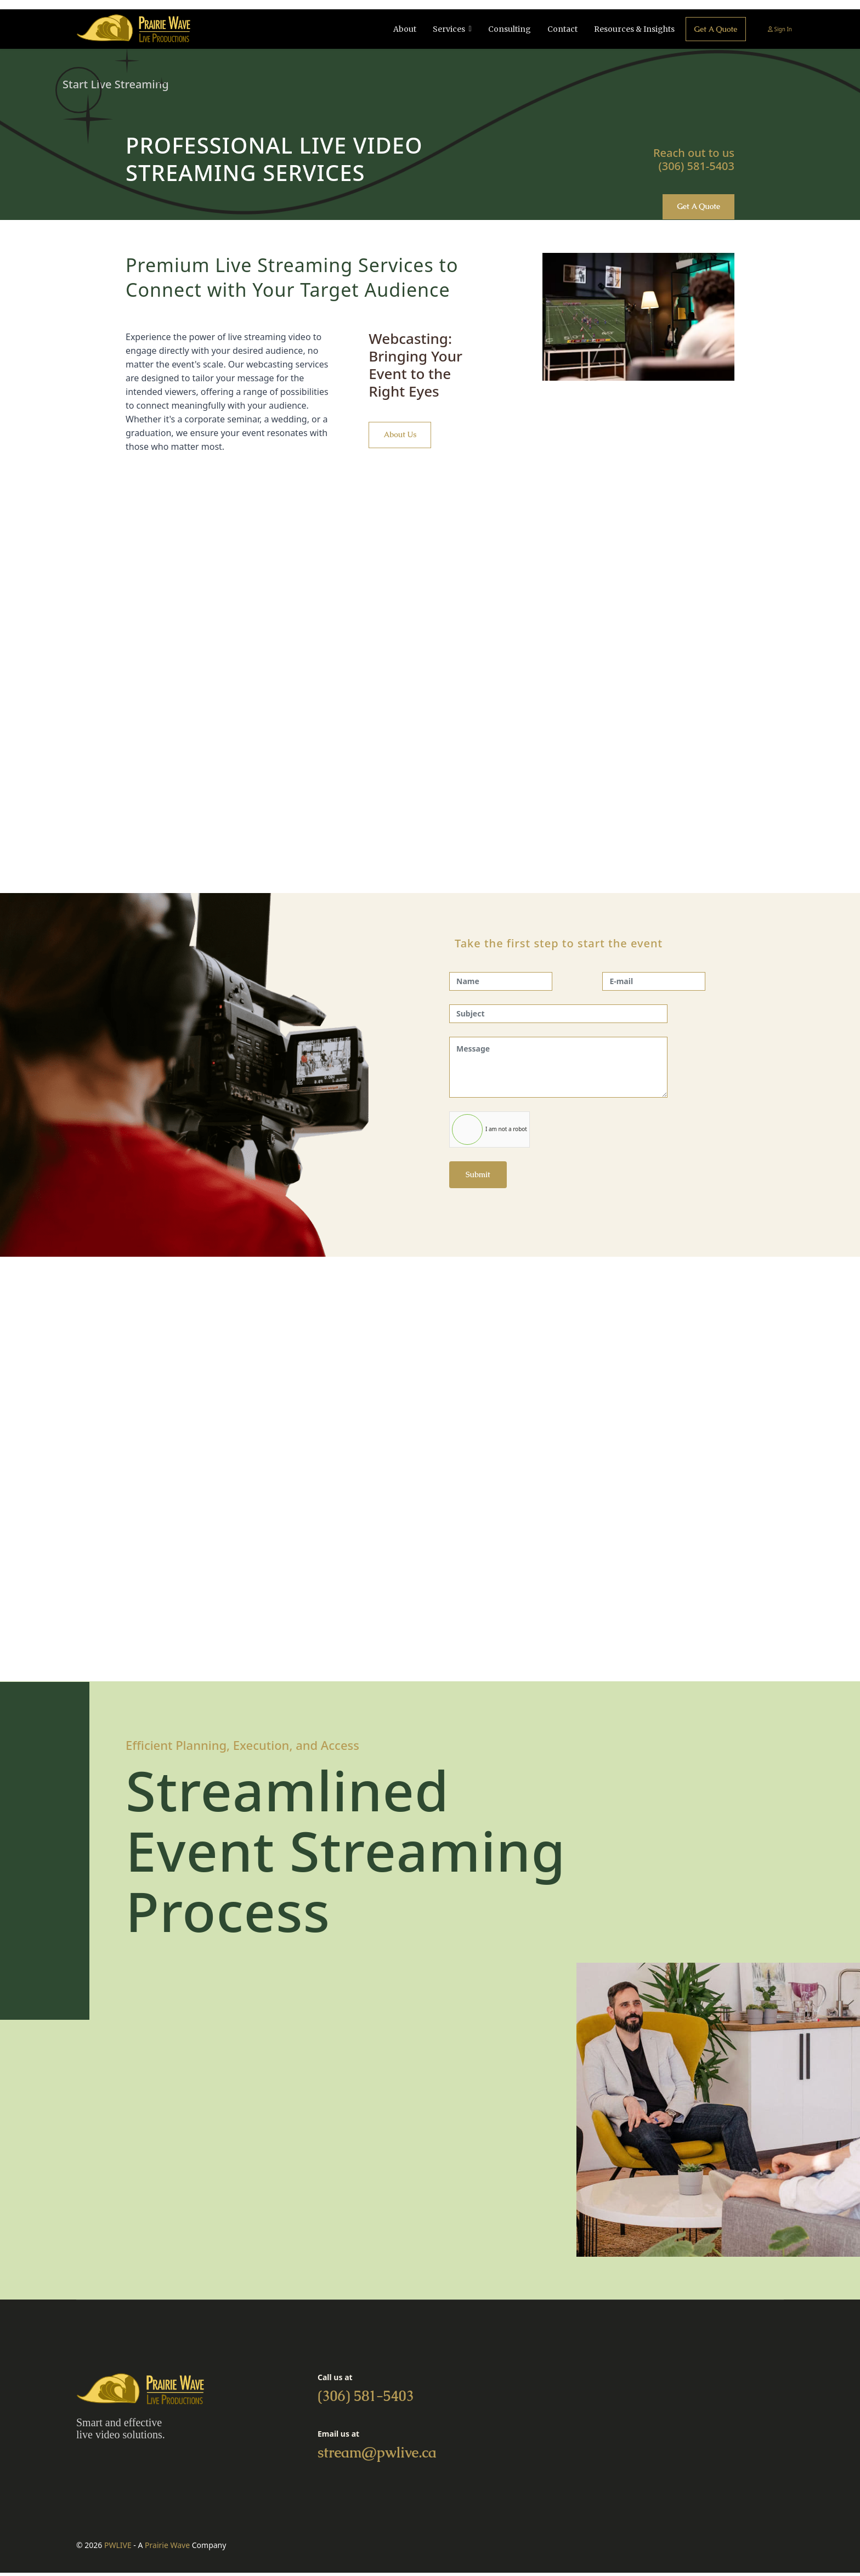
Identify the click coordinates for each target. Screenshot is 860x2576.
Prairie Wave (167, 2548)
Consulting (506, 29)
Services (445, 29)
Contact (559, 29)
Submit (478, 1176)
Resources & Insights (631, 29)
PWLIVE (118, 2548)
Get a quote (714, 29)
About (400, 29)
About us (402, 437)
